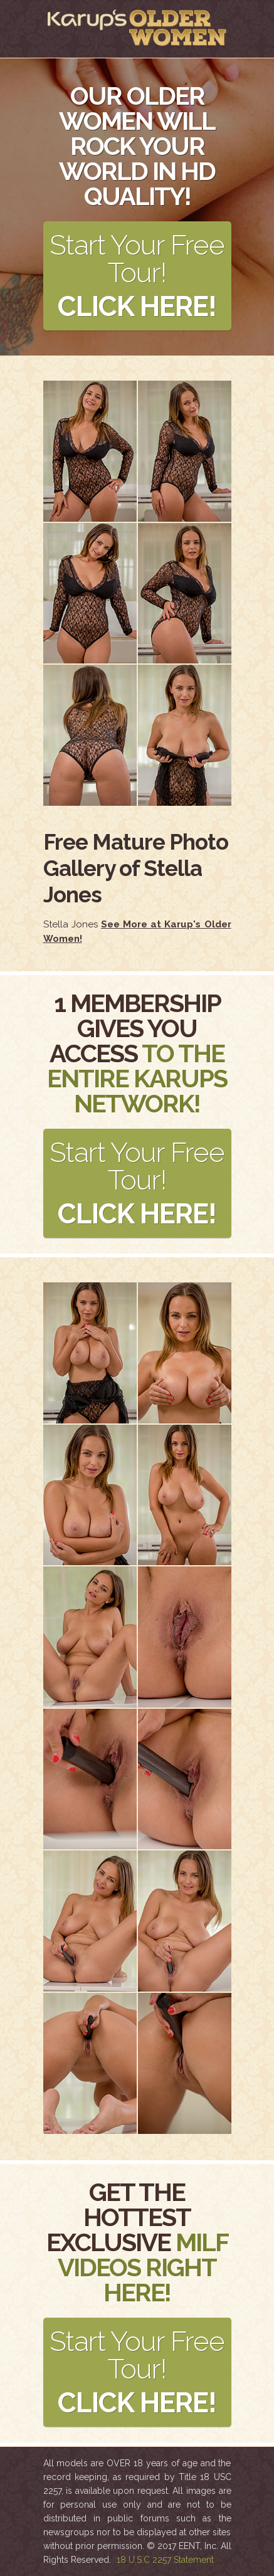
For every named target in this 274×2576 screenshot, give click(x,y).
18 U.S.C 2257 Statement (165, 2560)
